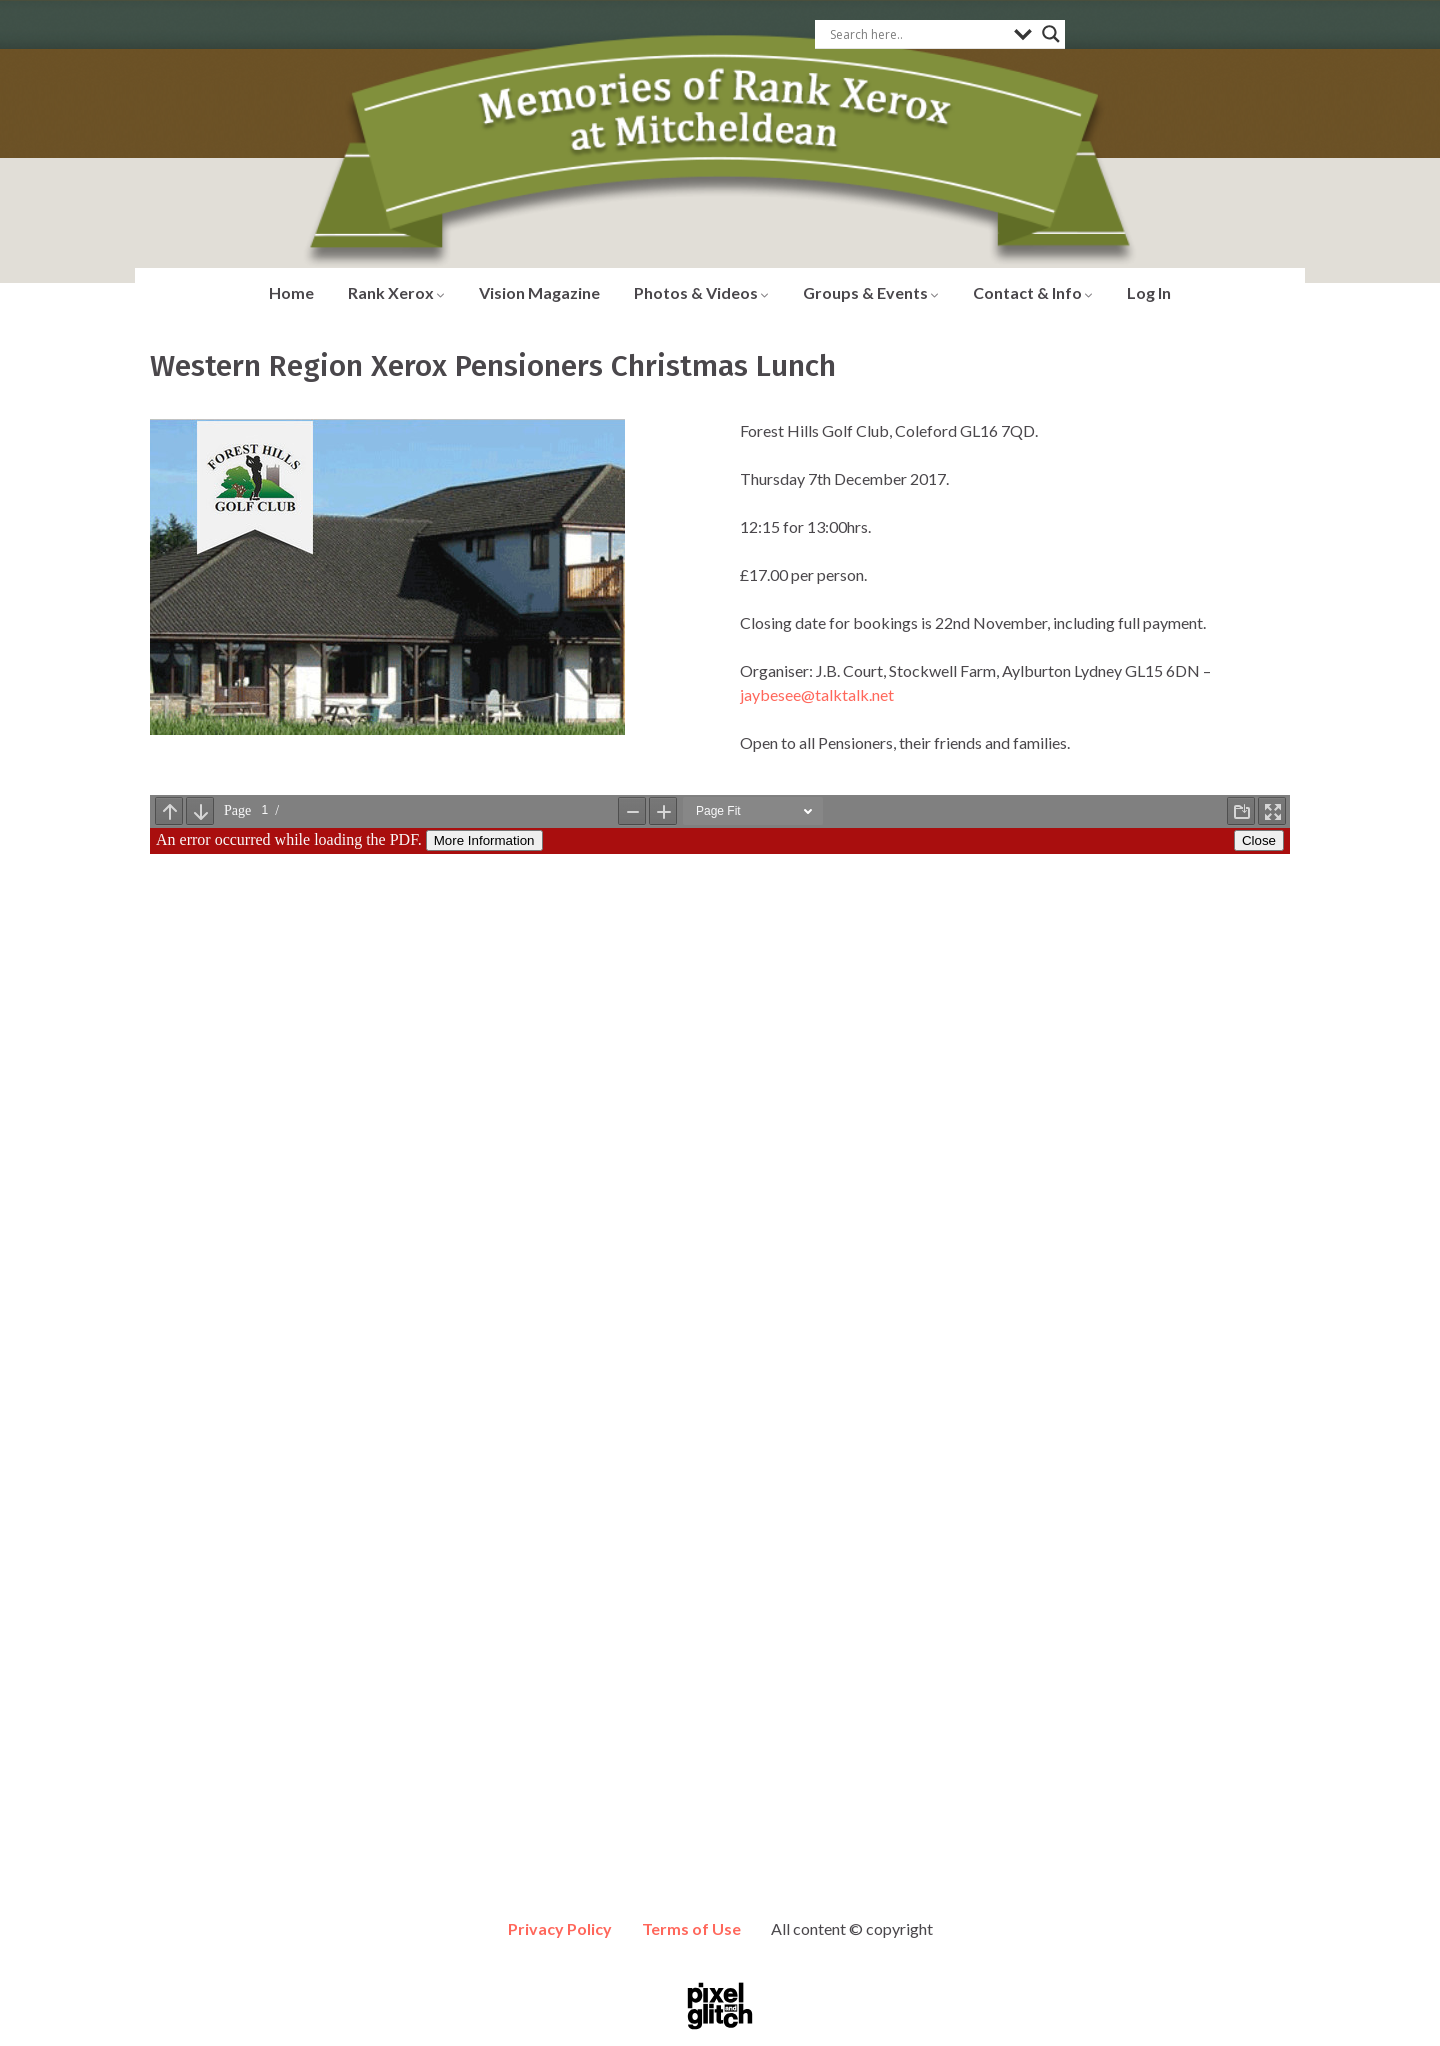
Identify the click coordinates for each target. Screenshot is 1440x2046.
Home (291, 292)
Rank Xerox (396, 292)
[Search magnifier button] (1051, 34)
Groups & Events (871, 292)
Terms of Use (691, 1928)
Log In (1149, 292)
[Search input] (917, 34)
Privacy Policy (560, 1928)
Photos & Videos (701, 292)
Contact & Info (1033, 292)
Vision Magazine (539, 292)
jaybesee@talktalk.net (817, 694)
